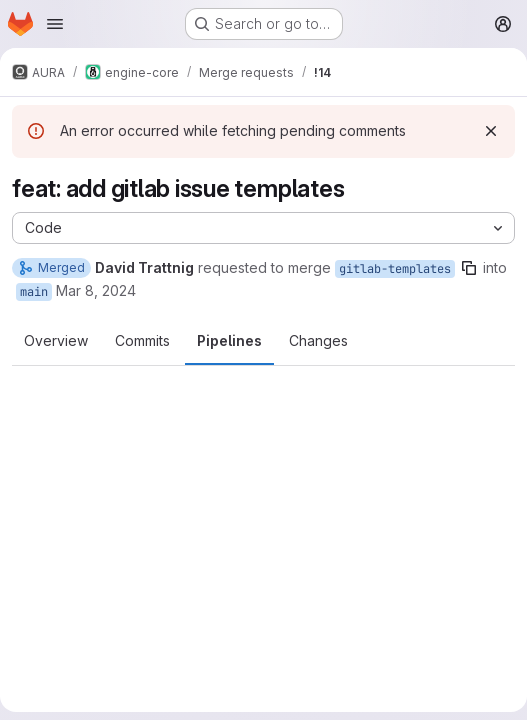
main (34, 292)
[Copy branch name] (469, 268)
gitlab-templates (395, 269)
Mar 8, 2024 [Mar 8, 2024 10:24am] (96, 290)
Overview (56, 340)
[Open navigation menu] (55, 24)
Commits (142, 340)
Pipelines (229, 340)
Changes (318, 340)
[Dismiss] (491, 131)
